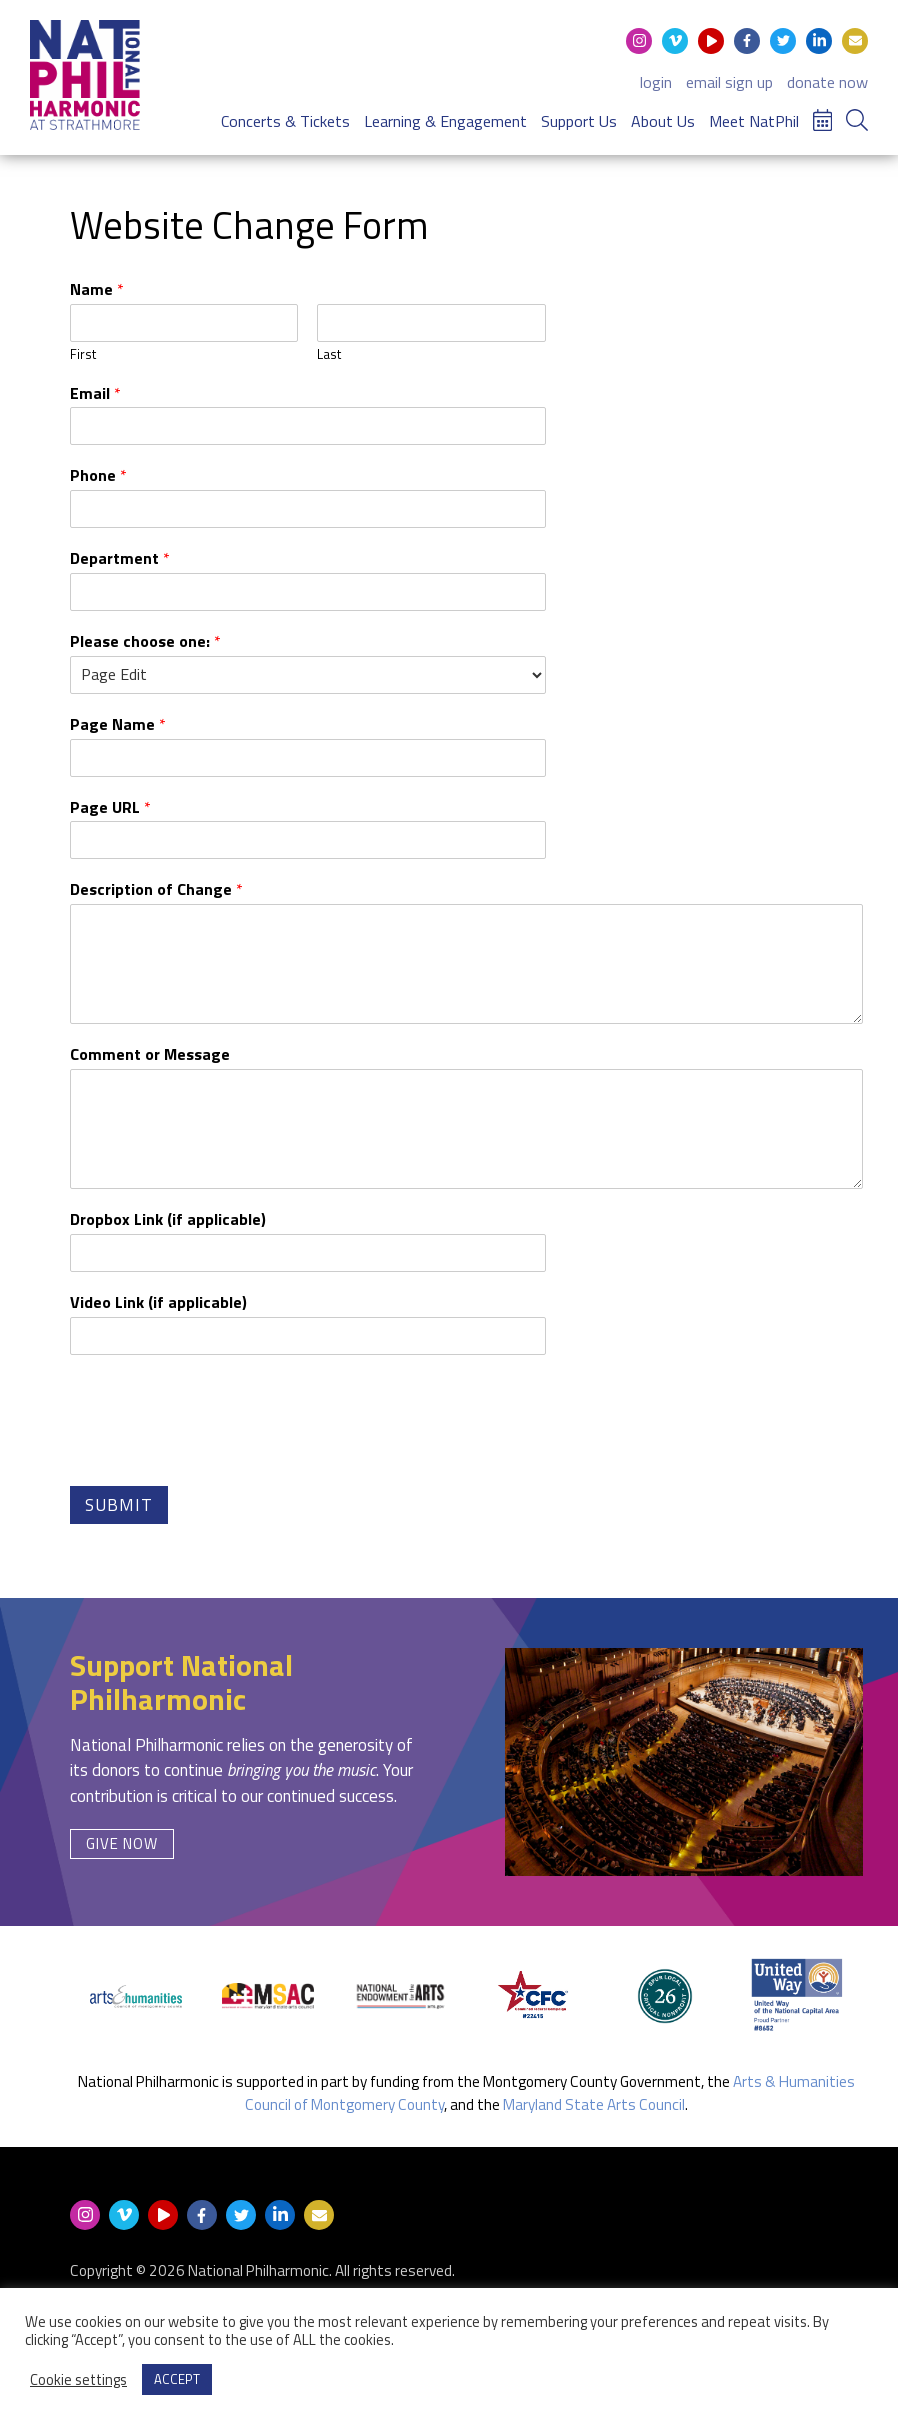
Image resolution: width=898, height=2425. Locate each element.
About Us (663, 121)
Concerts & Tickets (285, 121)
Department (120, 558)
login (656, 82)
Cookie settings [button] (78, 2380)
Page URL (110, 807)
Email (95, 393)
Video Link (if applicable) (158, 1302)
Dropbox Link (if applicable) (168, 1219)
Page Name (118, 724)
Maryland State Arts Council (594, 2104)
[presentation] (222, 1450)
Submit (119, 1505)
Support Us (579, 121)
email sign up (729, 82)
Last (329, 354)
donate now (827, 82)
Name (97, 289)
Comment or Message (150, 1054)
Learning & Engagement (445, 121)
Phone (98, 475)
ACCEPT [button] (177, 2379)
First (83, 354)
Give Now (122, 1843)
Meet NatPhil (754, 121)
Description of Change (156, 889)
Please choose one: (145, 641)
